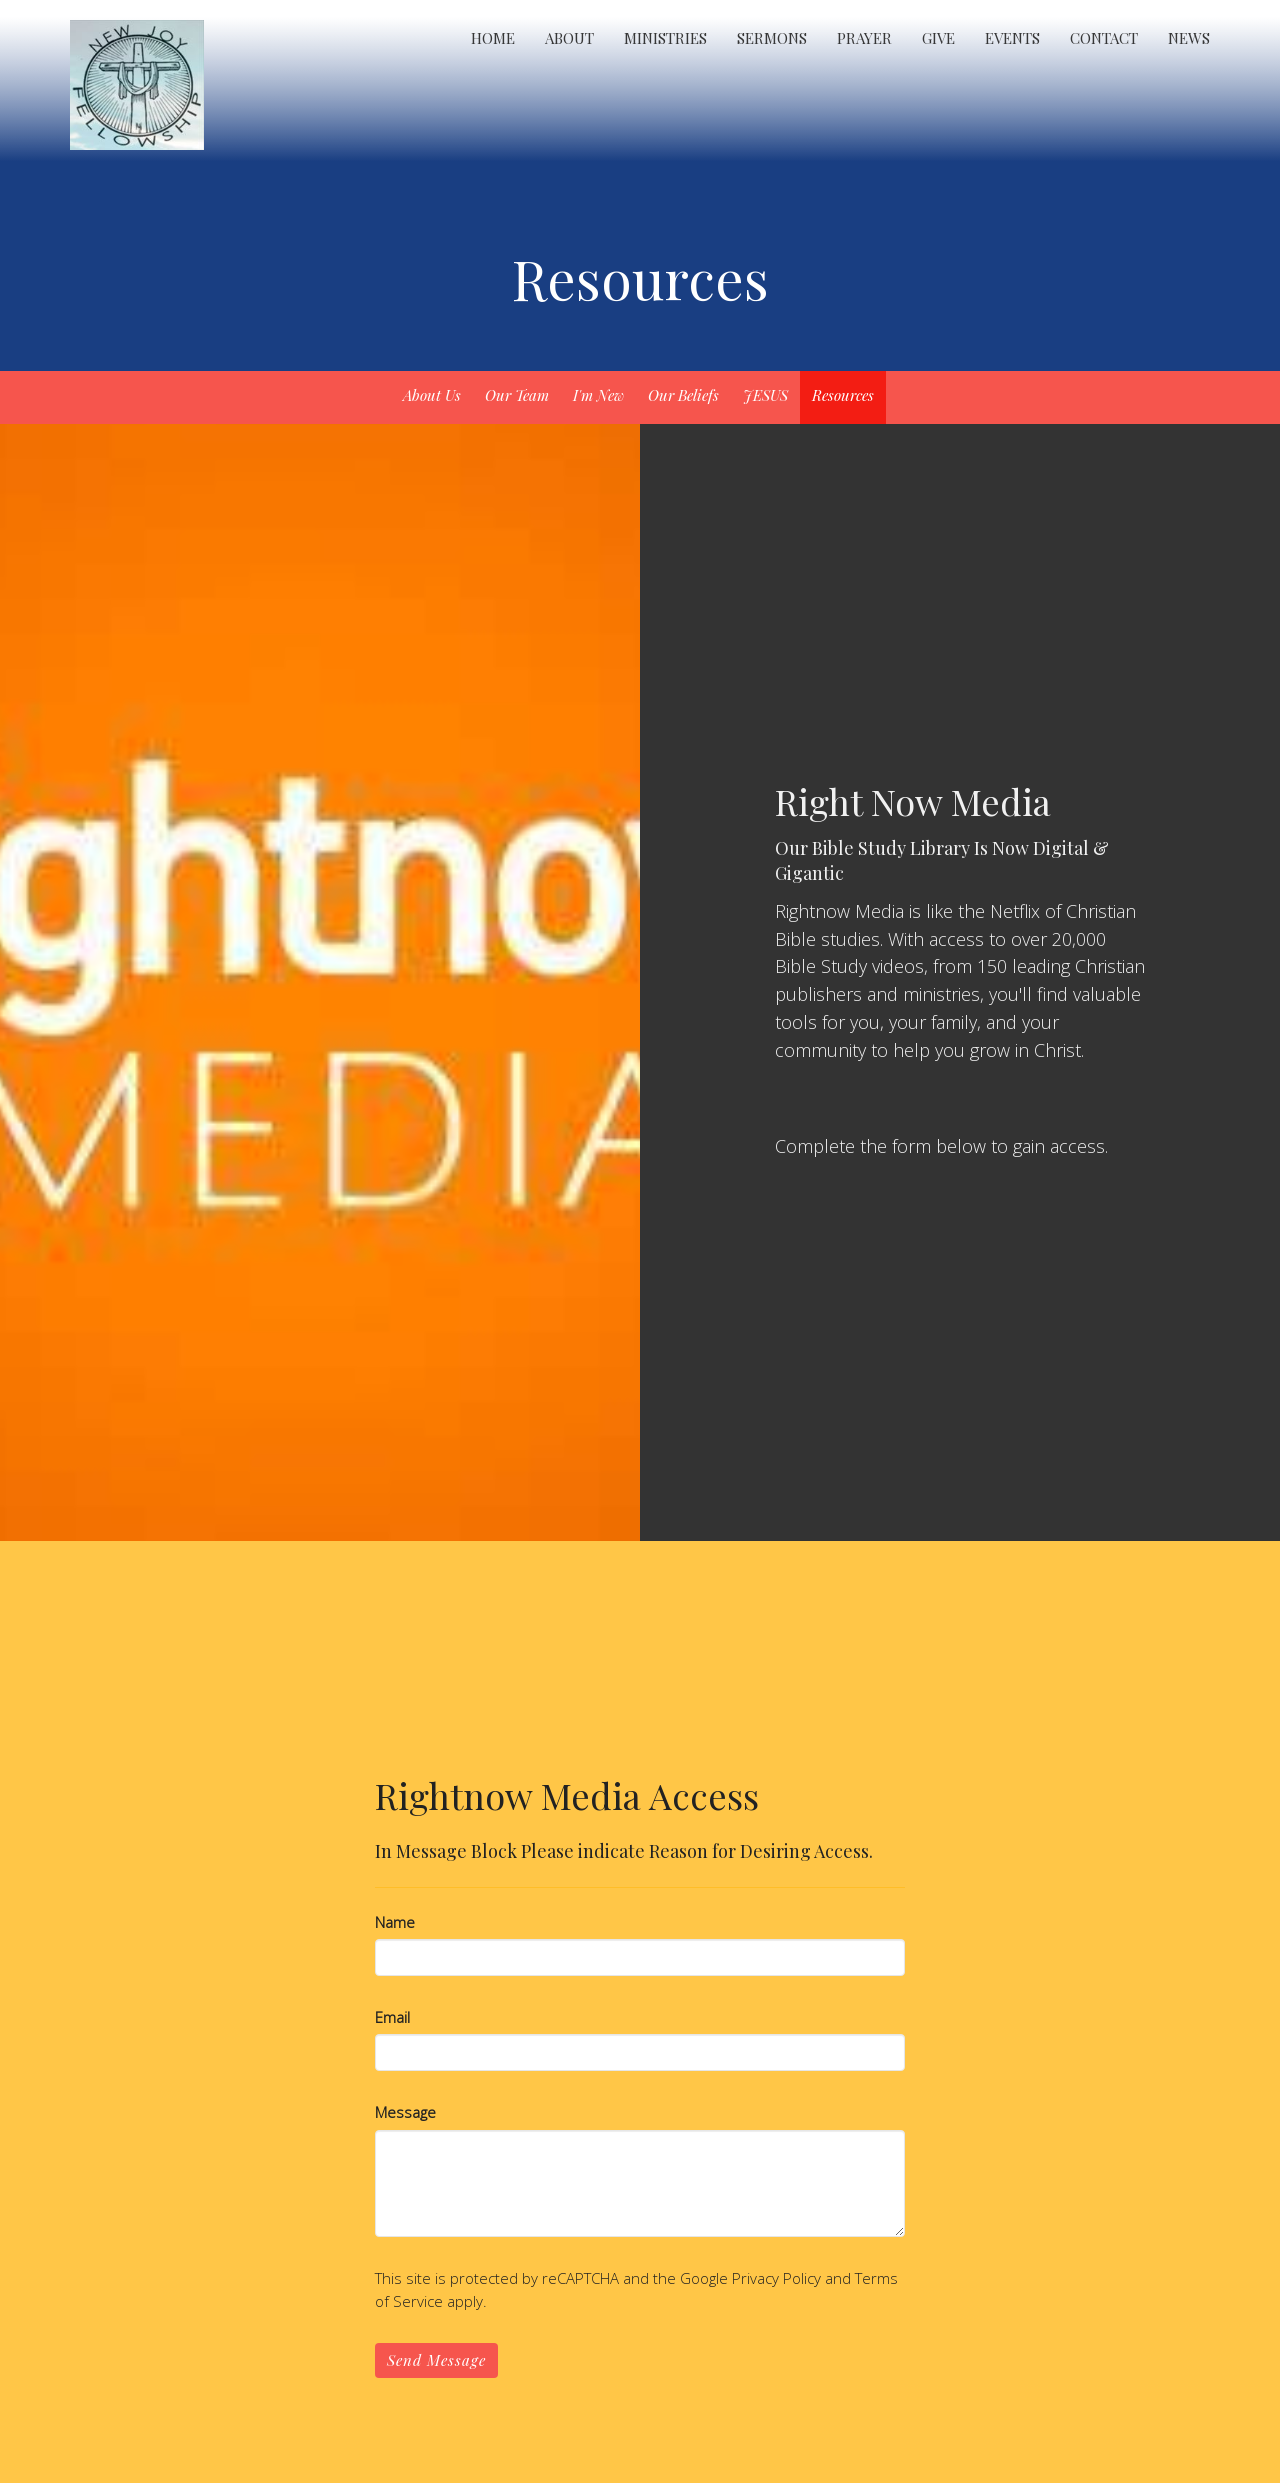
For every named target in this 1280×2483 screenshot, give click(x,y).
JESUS (765, 395)
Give (938, 38)
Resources (843, 395)
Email (392, 2017)
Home (493, 38)
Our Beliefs (683, 395)
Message (405, 2112)
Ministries (665, 38)
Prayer (864, 38)
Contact (1104, 38)
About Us (432, 395)
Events (1012, 38)
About (569, 38)
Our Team (517, 395)
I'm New (598, 395)
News (1189, 38)
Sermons (772, 38)
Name (395, 1922)
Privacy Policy (776, 2278)
